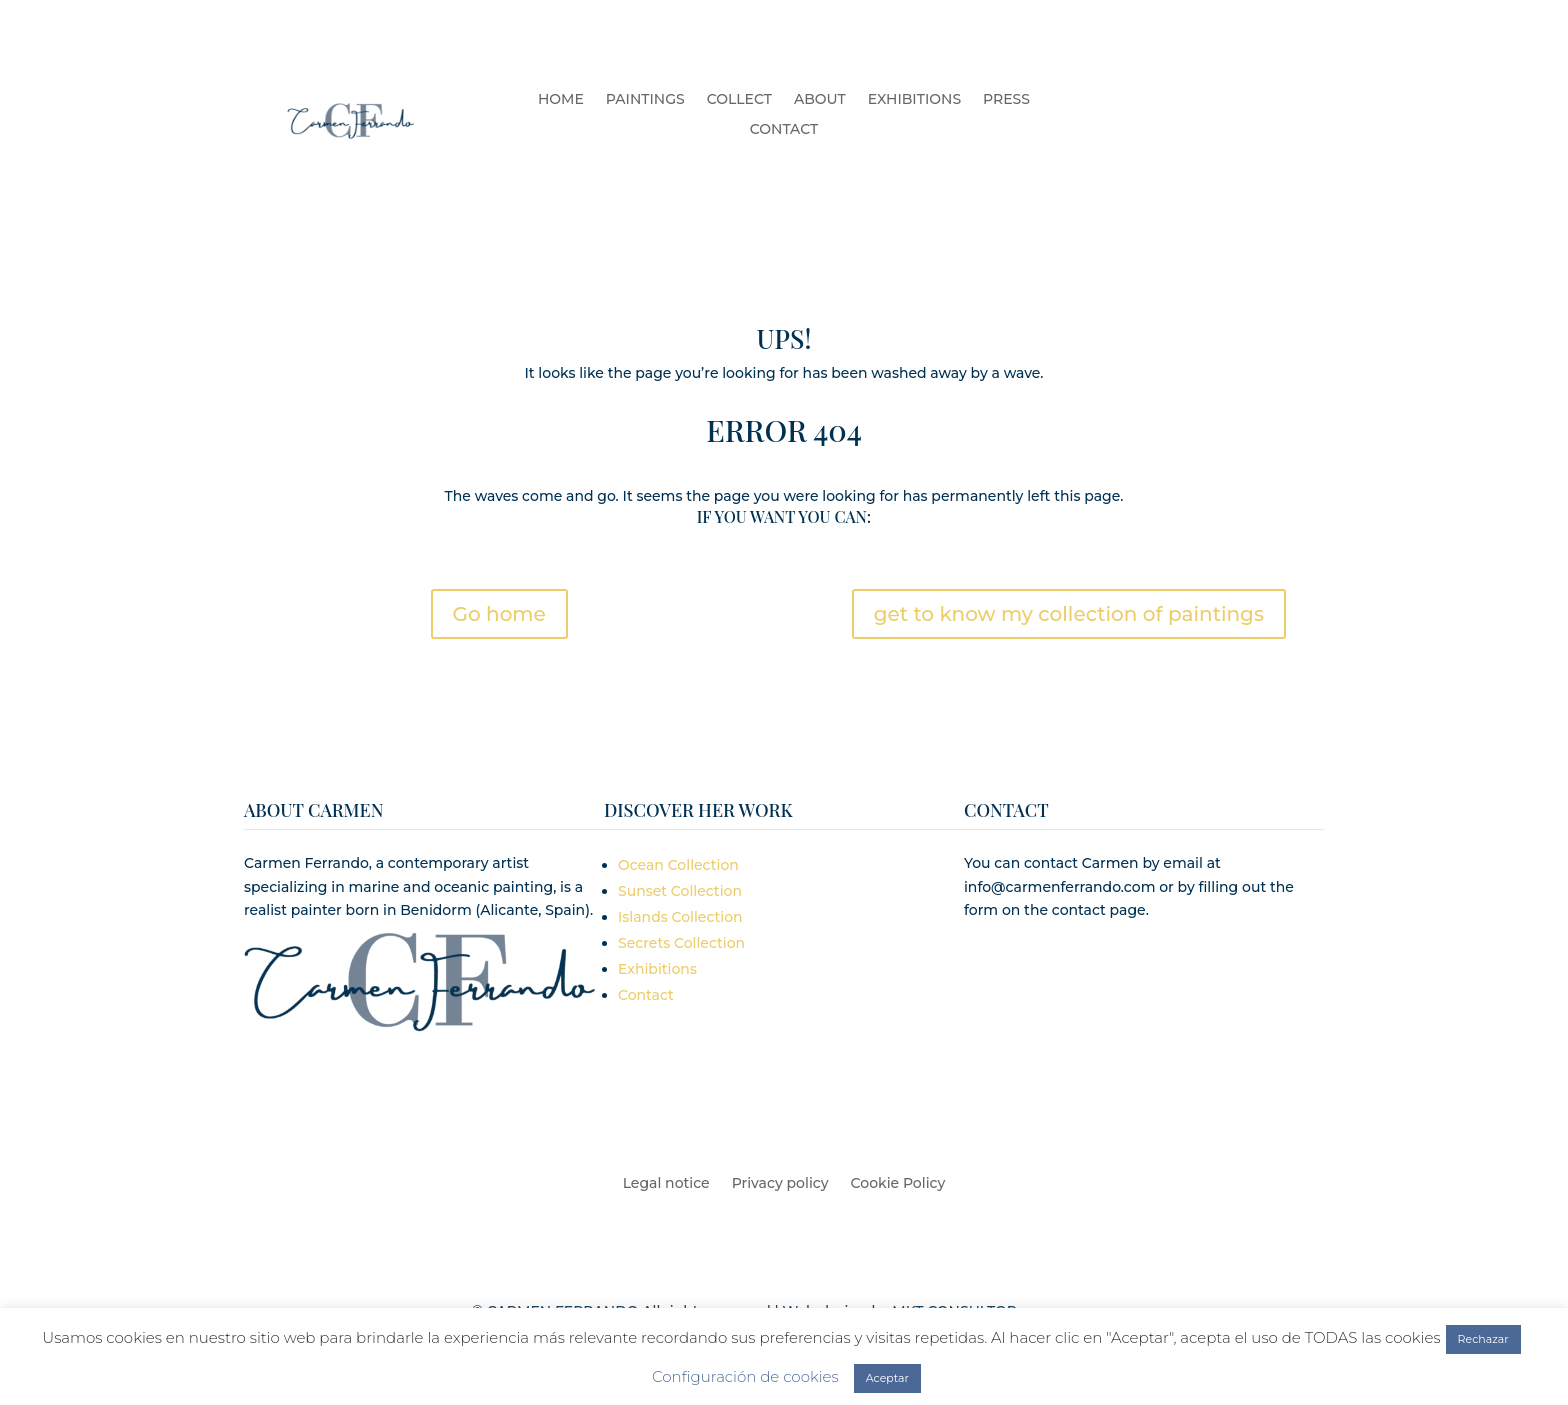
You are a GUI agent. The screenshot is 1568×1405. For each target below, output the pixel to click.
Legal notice (666, 1184)
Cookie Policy (898, 1184)
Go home (499, 614)
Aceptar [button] (887, 1378)
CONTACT (784, 130)
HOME (561, 100)
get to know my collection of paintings (1069, 614)
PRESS (1006, 100)
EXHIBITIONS (914, 100)
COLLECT (739, 100)
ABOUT (820, 100)
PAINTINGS (645, 100)
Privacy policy (780, 1184)
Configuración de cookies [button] (745, 1376)
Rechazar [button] (1483, 1339)
